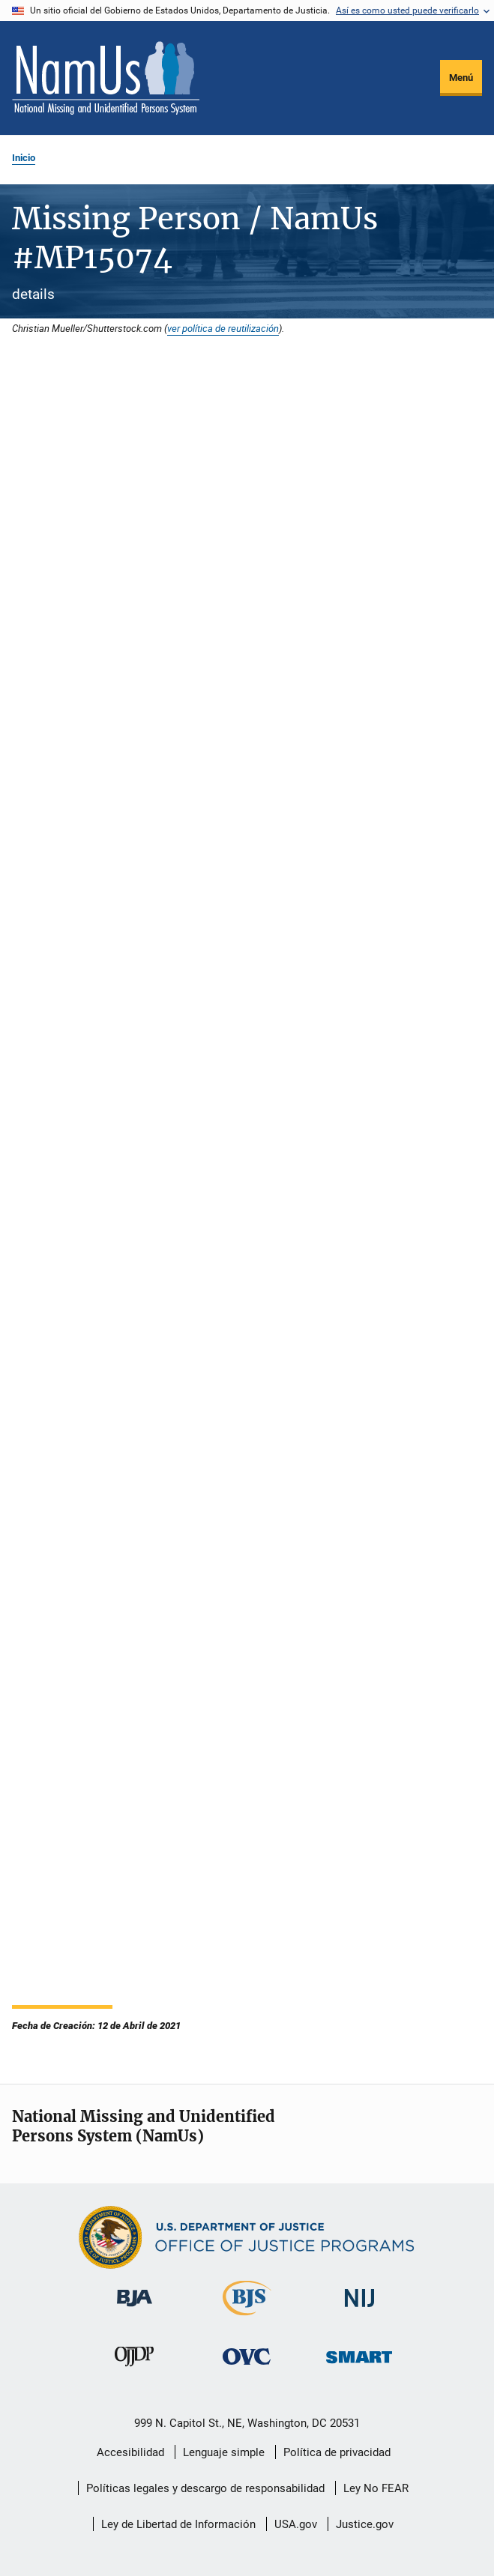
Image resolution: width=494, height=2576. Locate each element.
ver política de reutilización (223, 328)
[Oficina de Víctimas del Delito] (247, 2367)
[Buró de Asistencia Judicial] (134, 2309)
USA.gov (295, 2524)
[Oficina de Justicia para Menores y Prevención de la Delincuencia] (134, 2369)
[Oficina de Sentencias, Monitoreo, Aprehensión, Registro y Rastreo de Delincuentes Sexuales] (359, 2365)
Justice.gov (365, 2524)
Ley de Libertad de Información (178, 2524)
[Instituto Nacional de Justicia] (360, 2309)
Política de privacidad (337, 2452)
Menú (461, 77)
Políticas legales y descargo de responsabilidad (205, 2488)
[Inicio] (105, 77)
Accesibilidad (130, 2452)
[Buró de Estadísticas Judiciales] (247, 2318)
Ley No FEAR (376, 2488)
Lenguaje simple (224, 2452)
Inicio (23, 157)
